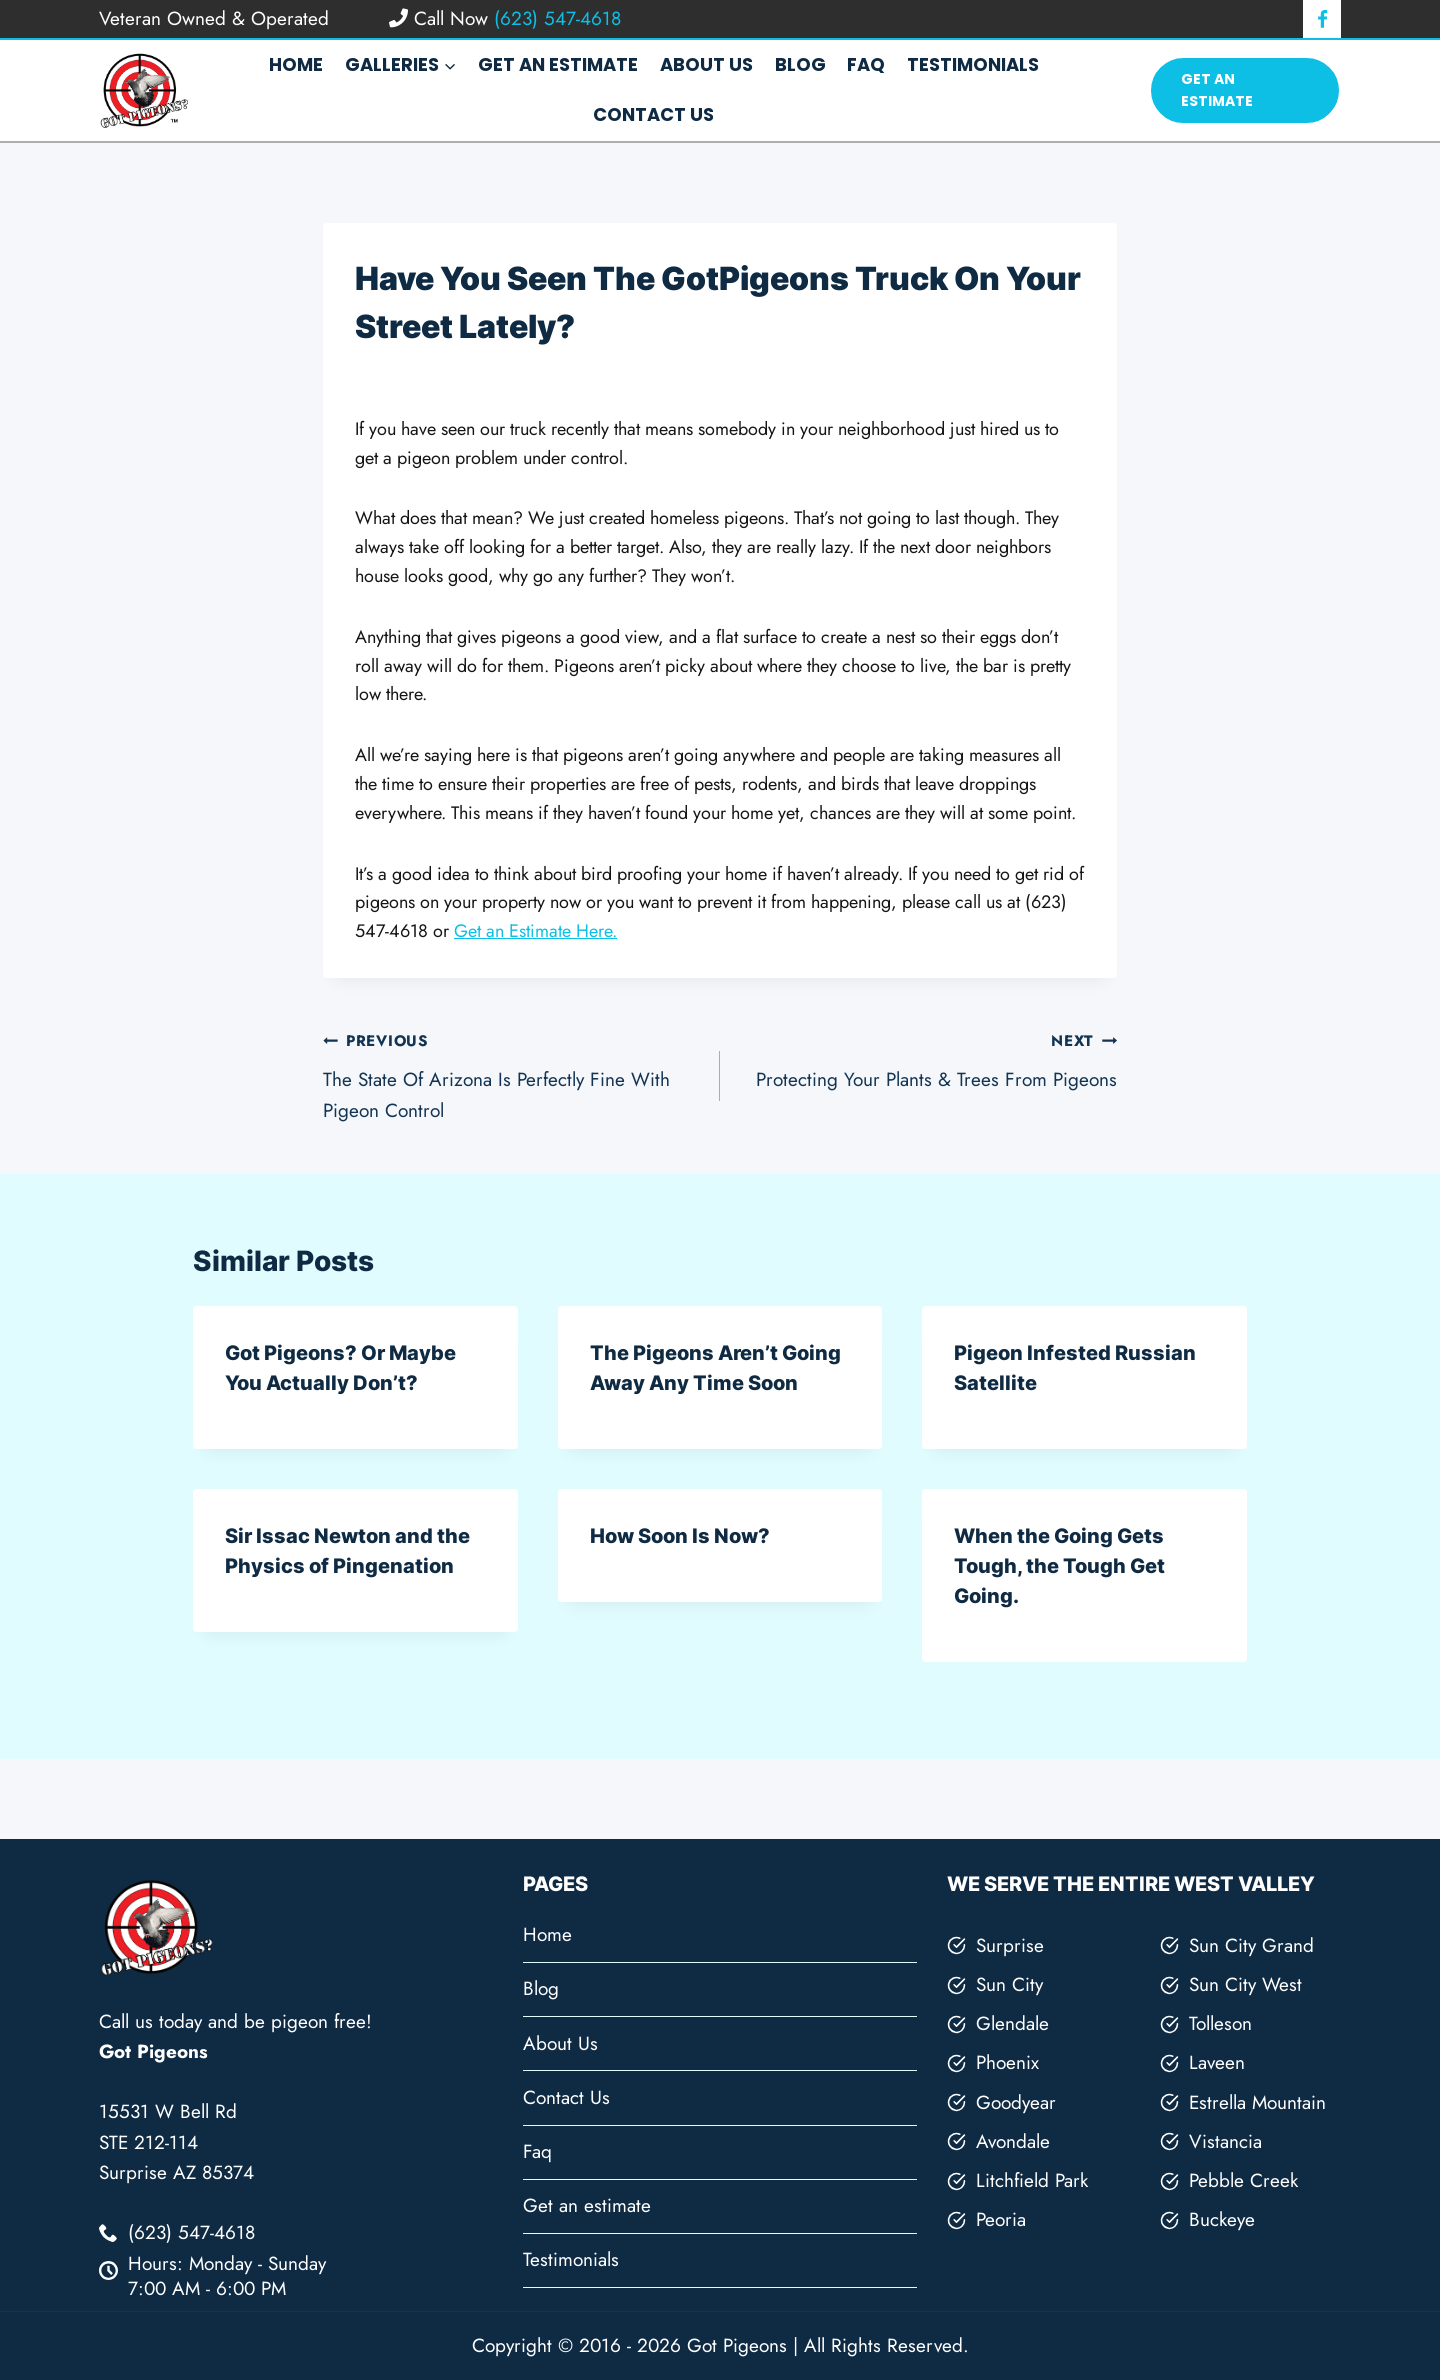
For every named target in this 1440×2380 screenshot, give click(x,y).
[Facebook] (1322, 19)
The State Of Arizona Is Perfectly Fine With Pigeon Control (512, 1074)
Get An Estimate (1217, 90)
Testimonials (973, 64)
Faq (866, 64)
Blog (800, 64)
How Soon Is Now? (680, 1536)
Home (296, 64)
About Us (706, 64)
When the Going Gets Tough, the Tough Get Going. (1059, 1566)
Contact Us (653, 114)
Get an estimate (558, 64)
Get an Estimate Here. (535, 931)
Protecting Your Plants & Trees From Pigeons (928, 1059)
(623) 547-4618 (554, 18)
